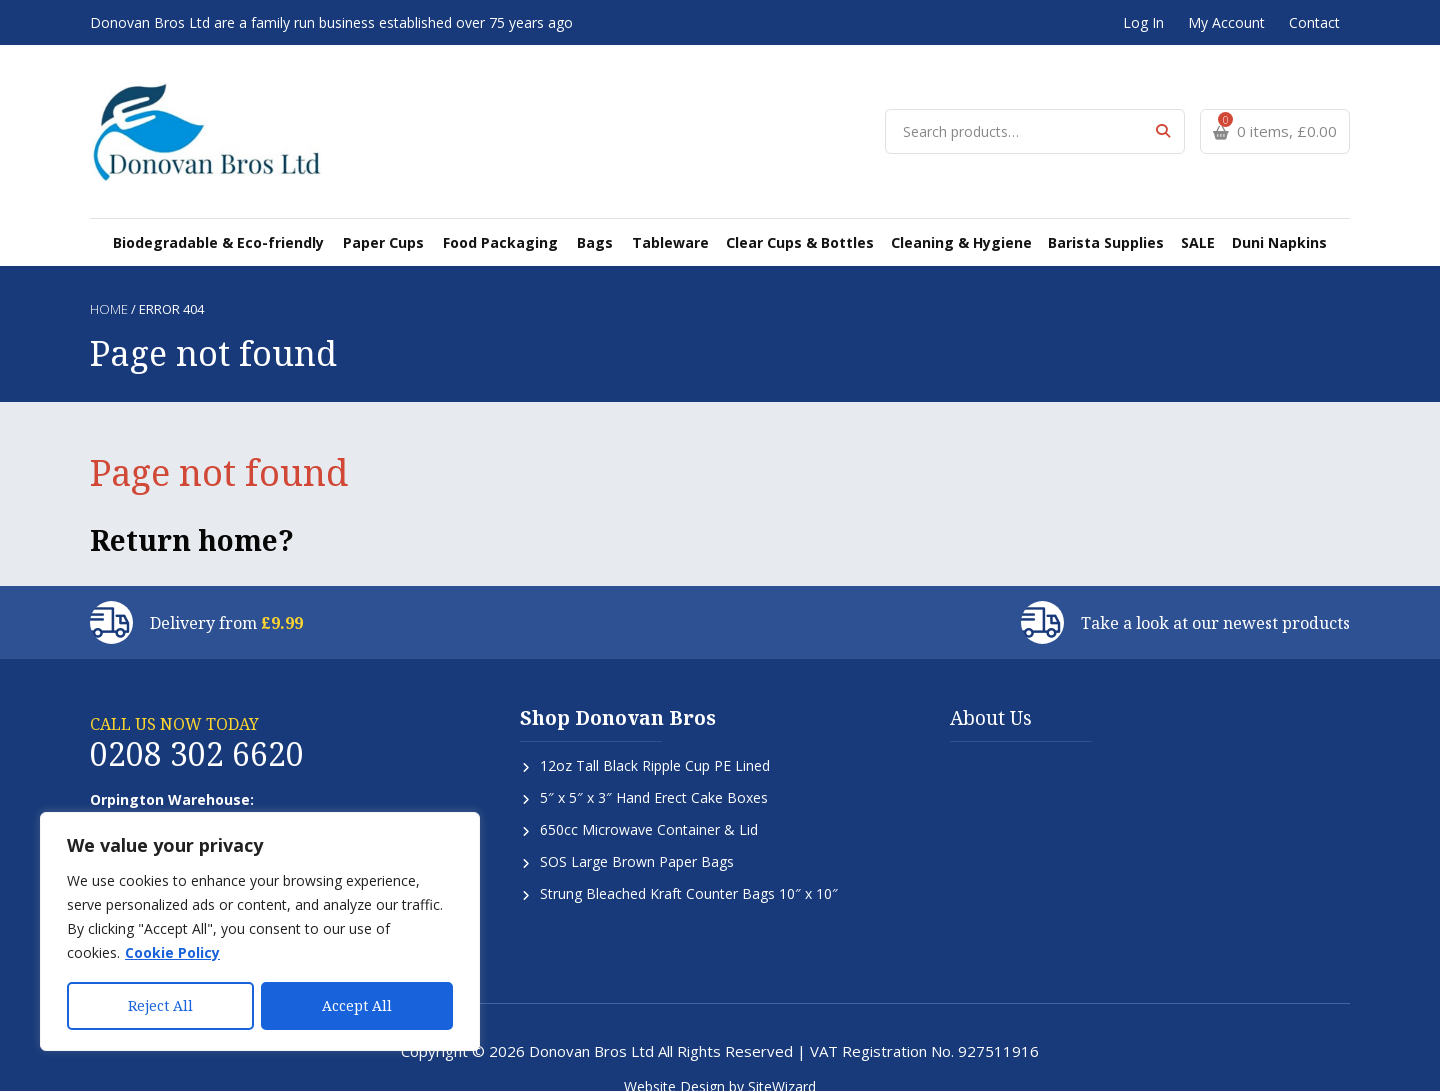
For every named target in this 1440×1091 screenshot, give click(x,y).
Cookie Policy (172, 953)
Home (109, 286)
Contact (1314, 22)
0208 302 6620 (197, 730)
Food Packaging (505, 218)
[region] (260, 932)
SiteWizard (782, 1063)
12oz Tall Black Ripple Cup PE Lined (655, 742)
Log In (1143, 22)
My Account (1226, 22)
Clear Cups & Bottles (795, 218)
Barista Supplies (1098, 218)
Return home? (192, 517)
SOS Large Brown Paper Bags (637, 838)
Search (1162, 119)
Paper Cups (392, 218)
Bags (596, 218)
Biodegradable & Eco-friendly (231, 218)
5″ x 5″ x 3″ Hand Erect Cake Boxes (654, 774)
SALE (1187, 218)
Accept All (357, 1005)
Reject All (160, 1005)
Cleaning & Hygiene (954, 218)
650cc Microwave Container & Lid (649, 806)
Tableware (668, 218)
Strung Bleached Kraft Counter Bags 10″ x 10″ (689, 870)
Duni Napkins (1267, 218)
